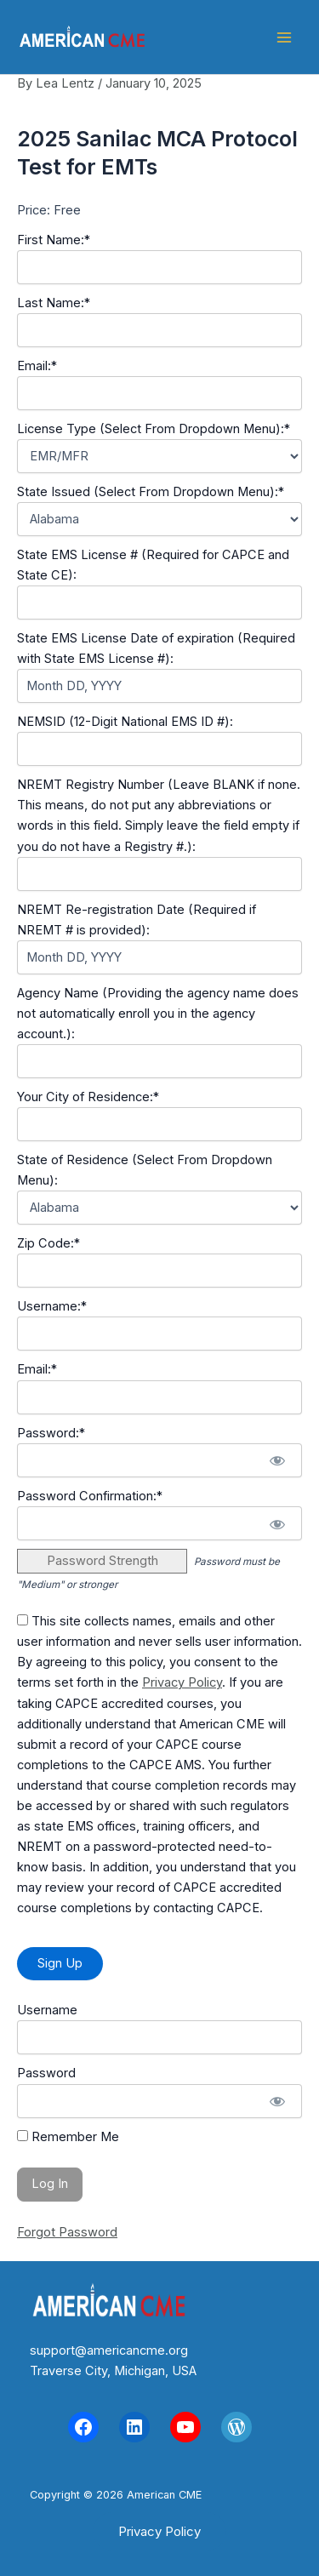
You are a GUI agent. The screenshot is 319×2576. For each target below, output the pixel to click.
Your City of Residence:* (88, 1097)
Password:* (51, 1433)
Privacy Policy (182, 1682)
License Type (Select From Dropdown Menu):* (153, 429)
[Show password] (277, 1460)
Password (46, 2073)
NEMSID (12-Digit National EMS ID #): (125, 721)
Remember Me (68, 2137)
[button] (159, 2531)
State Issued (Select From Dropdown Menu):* (150, 492)
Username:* (52, 1306)
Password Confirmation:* (89, 1496)
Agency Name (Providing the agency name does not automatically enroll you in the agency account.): (158, 1013)
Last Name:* (53, 303)
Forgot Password (67, 2232)
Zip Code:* (48, 1243)
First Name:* (53, 240)
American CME (201, 37)
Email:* (37, 366)
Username (47, 2010)
